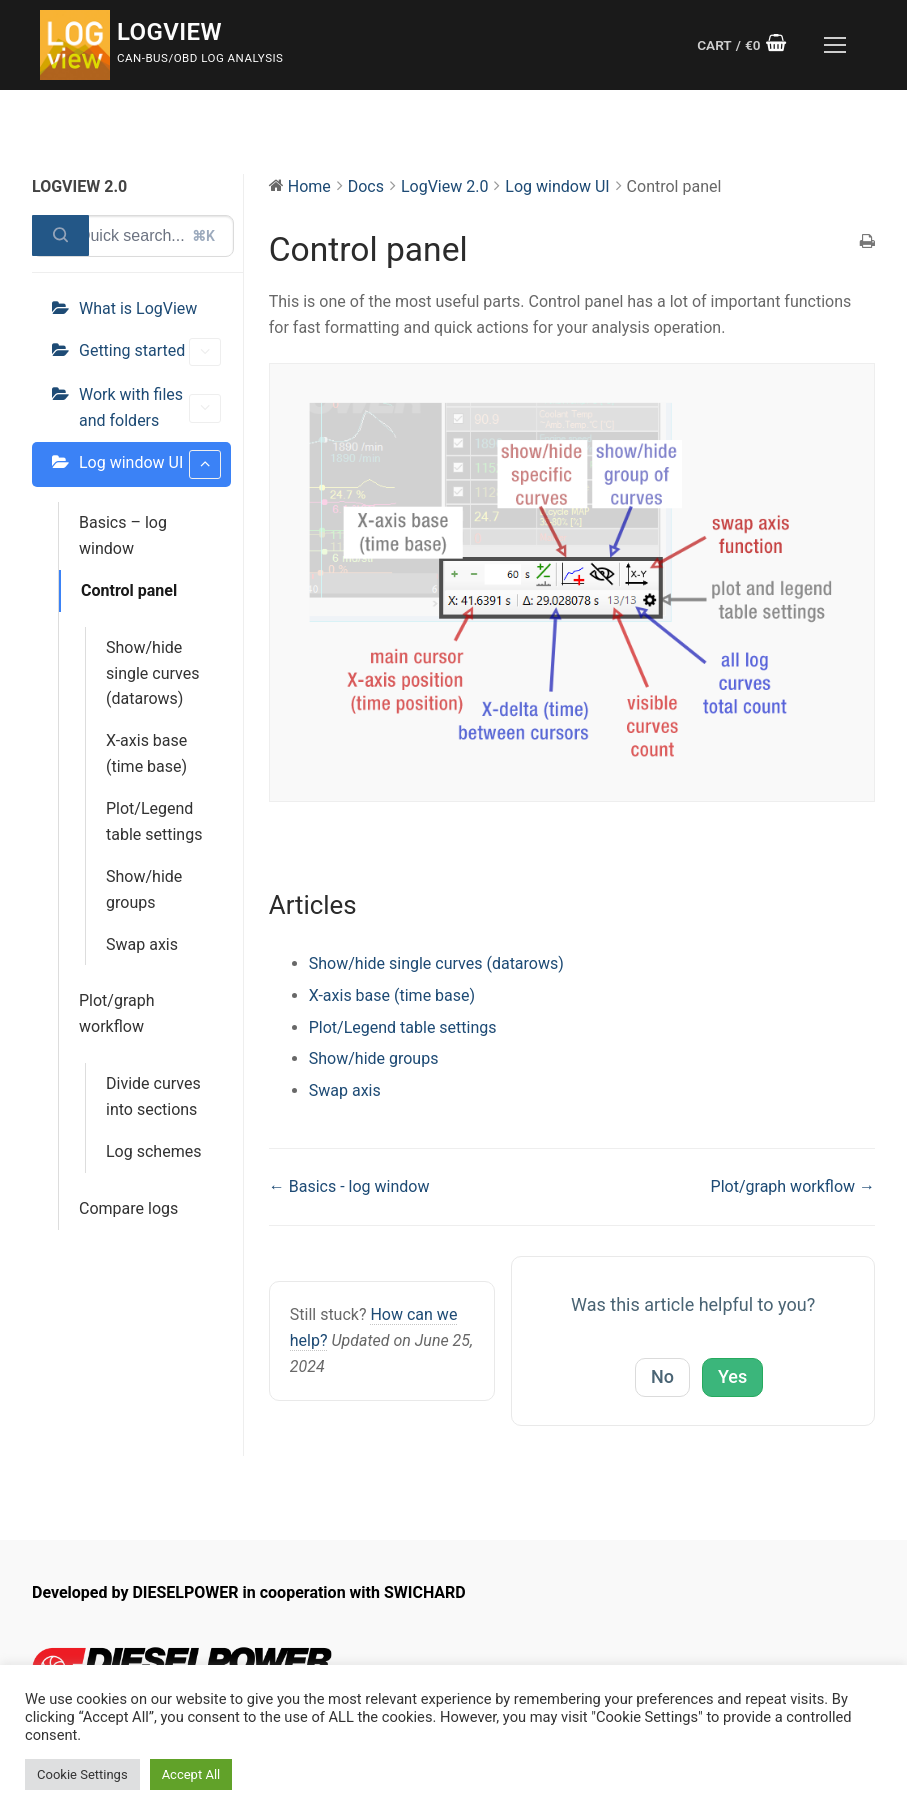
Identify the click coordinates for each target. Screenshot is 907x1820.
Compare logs (128, 1208)
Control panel (129, 590)
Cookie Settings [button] (82, 1774)
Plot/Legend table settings (154, 821)
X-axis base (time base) (146, 753)
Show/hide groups (144, 889)
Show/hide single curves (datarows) (152, 673)
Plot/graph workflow (117, 1013)
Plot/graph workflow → (793, 1186)
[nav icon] (835, 45)
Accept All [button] (191, 1774)
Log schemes (153, 1151)
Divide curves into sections (153, 1096)
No (662, 1376)
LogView (169, 32)
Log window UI (150, 464)
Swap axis (142, 944)
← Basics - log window (349, 1186)
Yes (732, 1376)
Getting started (150, 352)
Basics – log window (123, 535)
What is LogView (138, 308)
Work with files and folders (150, 407)
